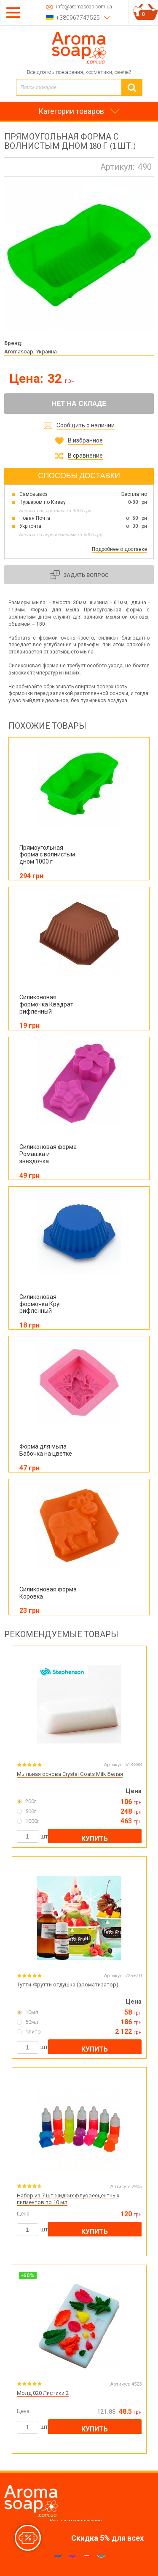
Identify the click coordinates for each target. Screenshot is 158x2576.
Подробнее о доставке (119, 549)
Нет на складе (79, 403)
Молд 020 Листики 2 (43, 2393)
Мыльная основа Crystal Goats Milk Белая (70, 1774)
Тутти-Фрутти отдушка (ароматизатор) (67, 1984)
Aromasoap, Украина (30, 351)
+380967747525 (78, 17)
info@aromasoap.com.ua (84, 7)
